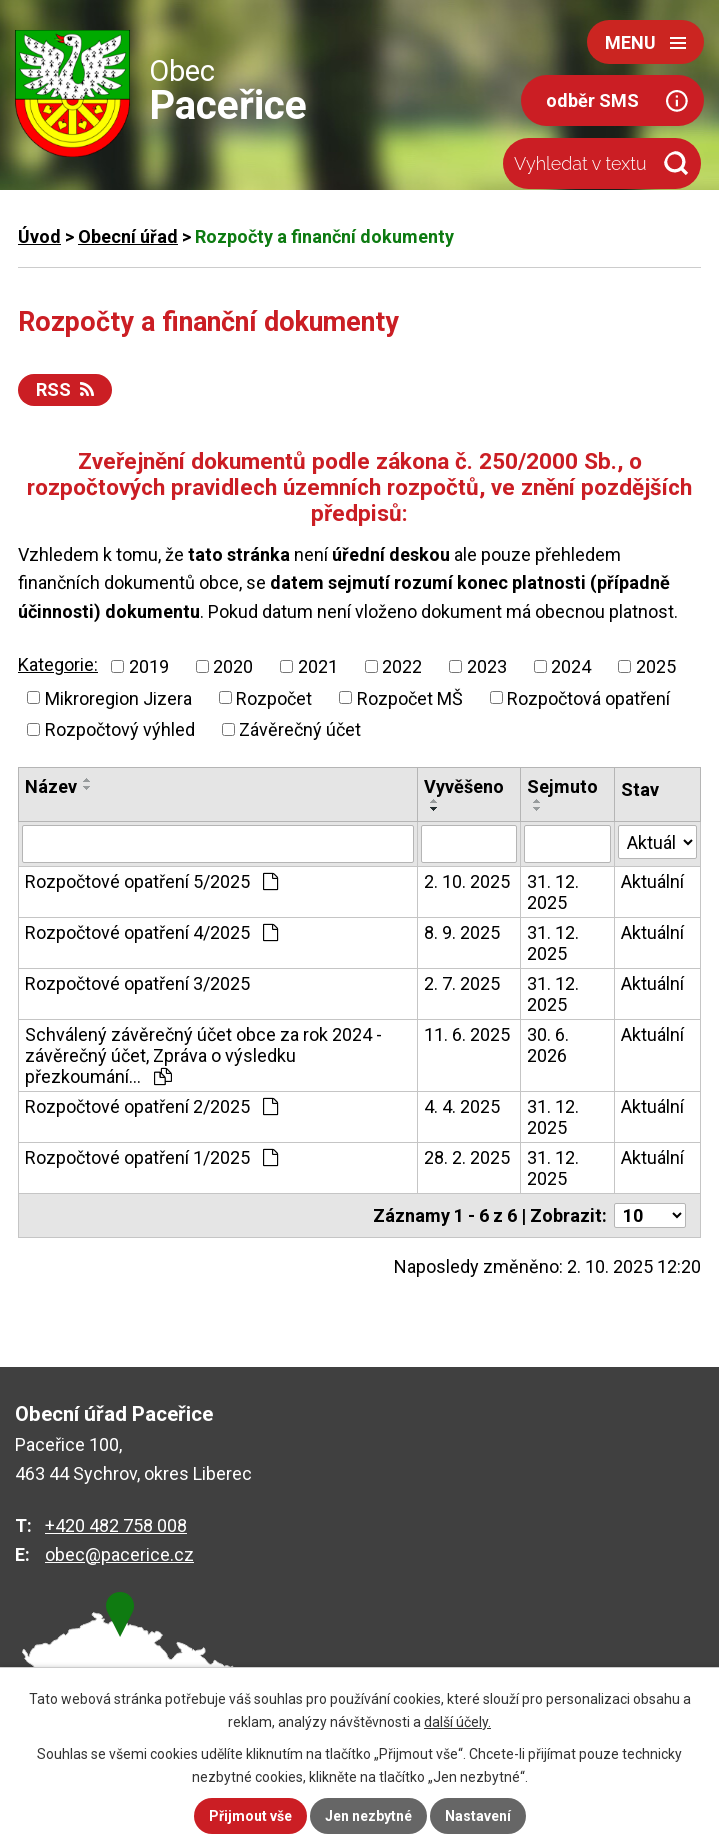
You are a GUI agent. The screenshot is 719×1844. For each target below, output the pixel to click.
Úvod (39, 236)
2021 (318, 666)
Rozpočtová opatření (588, 697)
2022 (402, 666)
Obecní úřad (128, 236)
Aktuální (652, 881)
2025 (656, 666)
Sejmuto (562, 786)
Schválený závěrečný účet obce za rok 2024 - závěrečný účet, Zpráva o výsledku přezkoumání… (203, 1055)
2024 (571, 666)
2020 (233, 666)
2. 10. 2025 (467, 881)
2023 (487, 666)
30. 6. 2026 (548, 1045)
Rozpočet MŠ (410, 697)
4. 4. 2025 (462, 1106)
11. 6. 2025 (467, 1034)
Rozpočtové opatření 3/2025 (137, 983)
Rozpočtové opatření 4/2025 (151, 932)
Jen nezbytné (368, 1816)
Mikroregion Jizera (118, 697)
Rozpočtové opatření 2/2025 (151, 1106)
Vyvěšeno (464, 786)
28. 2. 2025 (467, 1157)
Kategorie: (58, 664)
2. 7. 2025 (462, 983)
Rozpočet (274, 697)
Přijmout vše (250, 1816)
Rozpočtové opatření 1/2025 (151, 1157)
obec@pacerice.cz (119, 1554)
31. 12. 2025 (553, 892)
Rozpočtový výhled (120, 729)
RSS (65, 389)
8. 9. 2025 (462, 932)
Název (51, 786)
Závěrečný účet (300, 729)
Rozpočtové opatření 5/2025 (151, 881)
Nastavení (478, 1816)
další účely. (457, 1722)
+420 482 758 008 (116, 1525)
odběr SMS (592, 100)
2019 (149, 666)
